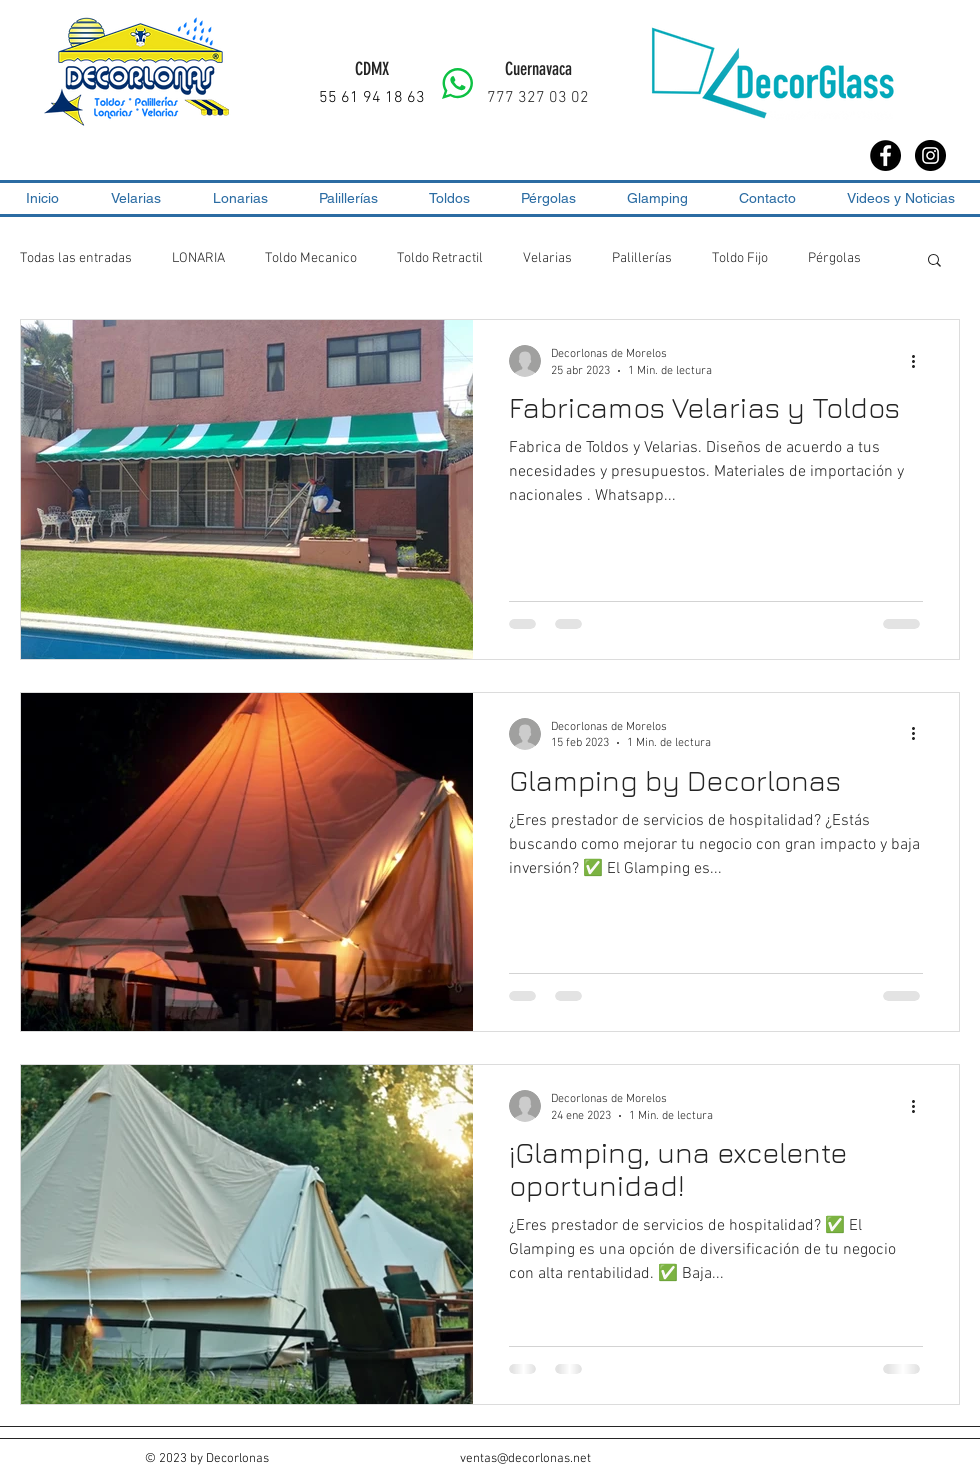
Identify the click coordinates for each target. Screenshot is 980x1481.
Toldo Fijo (740, 258)
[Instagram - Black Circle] (930, 155)
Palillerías (642, 258)
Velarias (547, 258)
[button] (934, 261)
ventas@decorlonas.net (525, 1459)
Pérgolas (834, 258)
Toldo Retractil (440, 258)
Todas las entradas (76, 258)
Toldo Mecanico (311, 258)
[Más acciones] (920, 361)
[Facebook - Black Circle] (885, 155)
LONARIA (198, 258)
